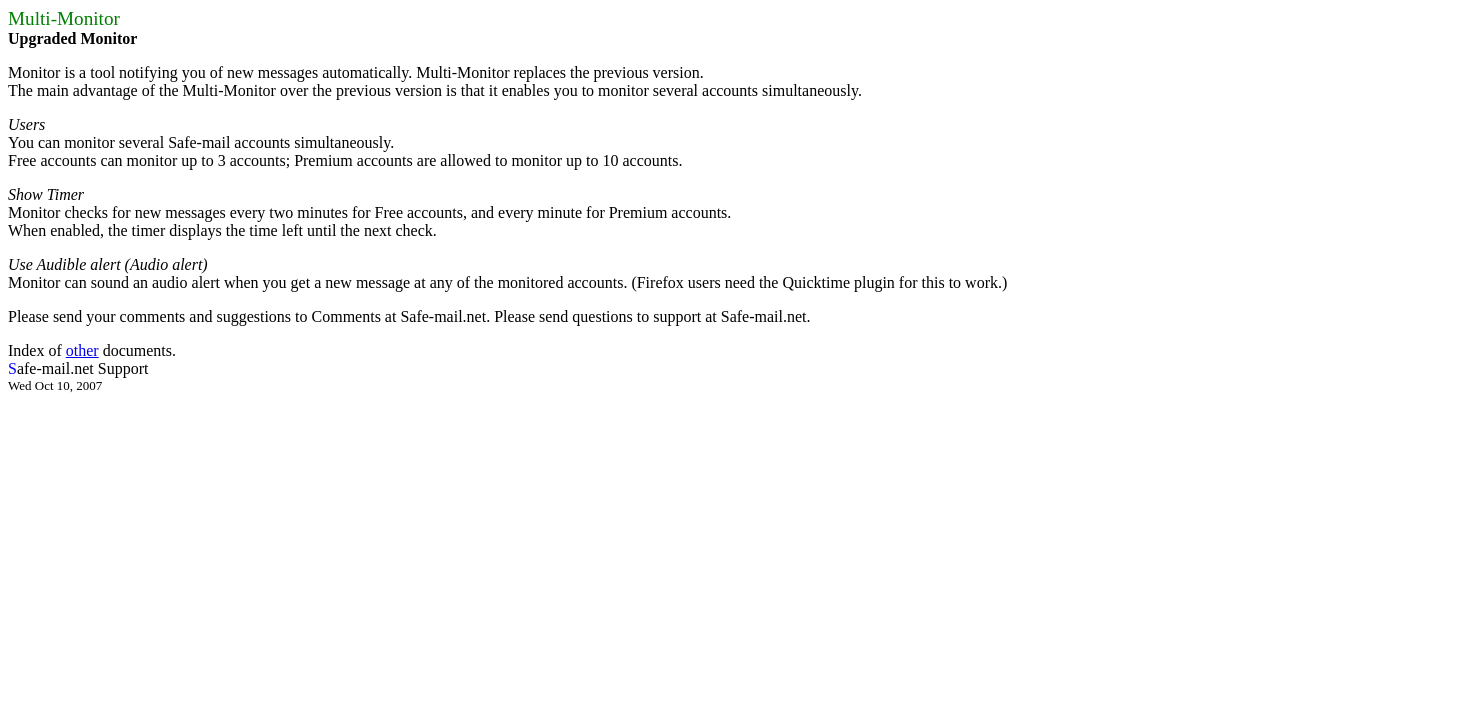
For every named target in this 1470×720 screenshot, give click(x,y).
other (82, 350)
